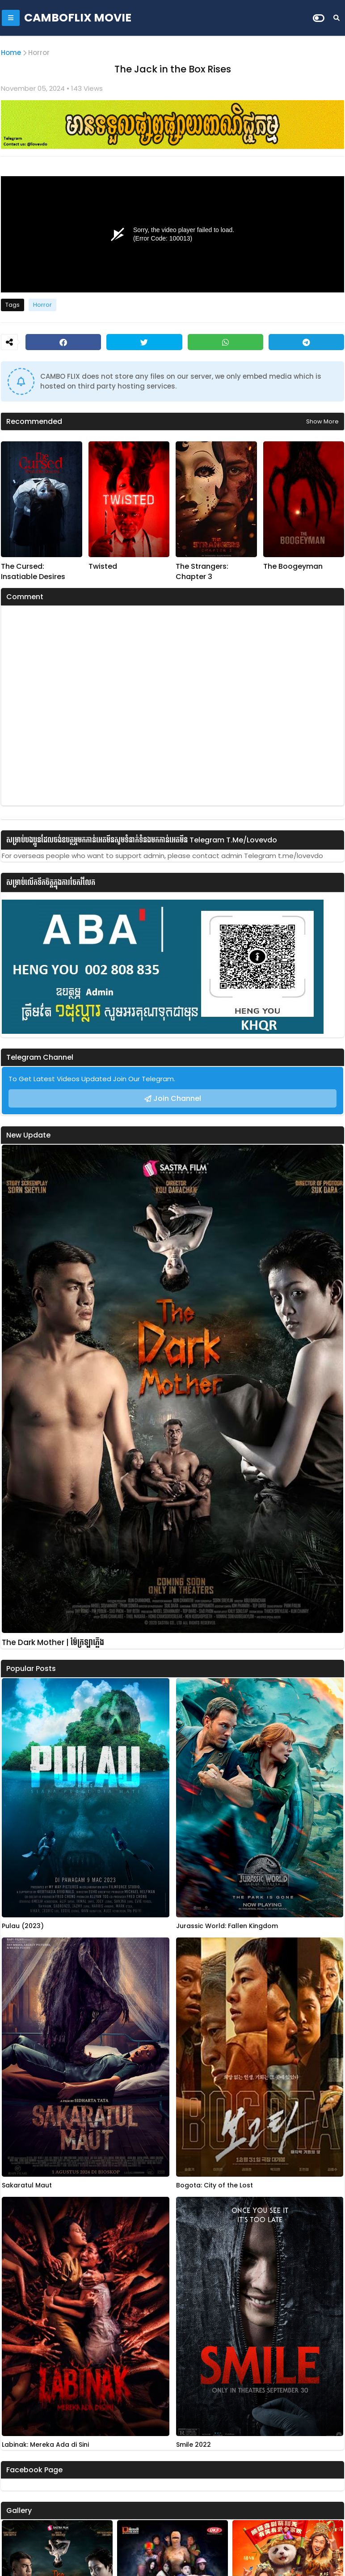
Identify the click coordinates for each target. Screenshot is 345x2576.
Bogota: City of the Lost (214, 2185)
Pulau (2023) (23, 1926)
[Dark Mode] (318, 18)
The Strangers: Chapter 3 (202, 571)
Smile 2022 (193, 2445)
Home (11, 52)
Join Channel (177, 1098)
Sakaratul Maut (27, 2185)
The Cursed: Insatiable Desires (33, 571)
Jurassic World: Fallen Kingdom (227, 1926)
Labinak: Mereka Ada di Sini (45, 2445)
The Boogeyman (293, 566)
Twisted (102, 566)
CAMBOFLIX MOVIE (77, 17)
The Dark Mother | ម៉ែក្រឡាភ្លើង (53, 1642)
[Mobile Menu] (11, 18)
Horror (39, 52)
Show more (322, 421)
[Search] (336, 17)
